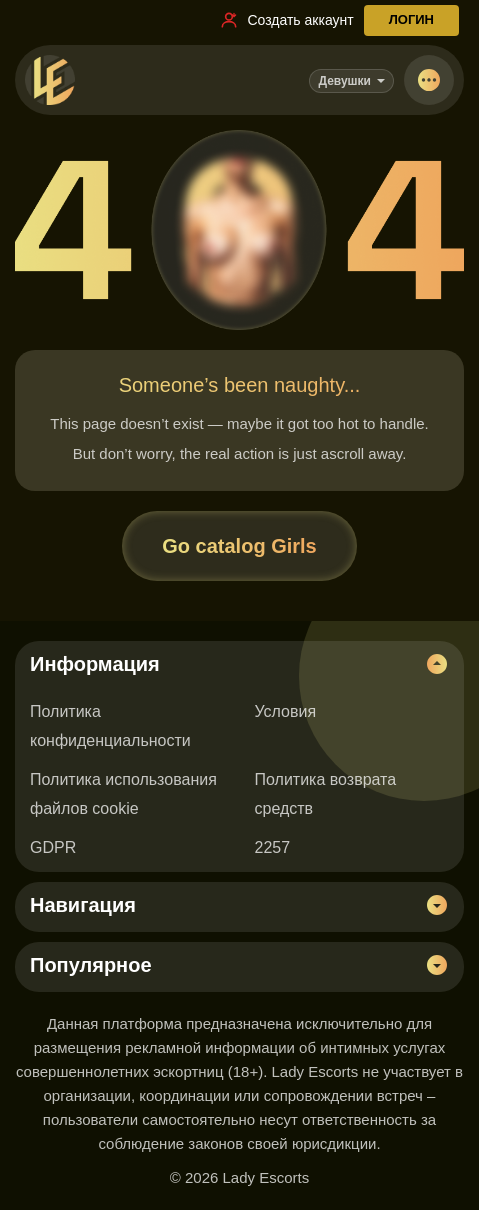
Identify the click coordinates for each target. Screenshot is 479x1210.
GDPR (53, 847)
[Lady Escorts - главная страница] (50, 80)
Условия (286, 711)
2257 (273, 847)
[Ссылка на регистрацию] (286, 20)
